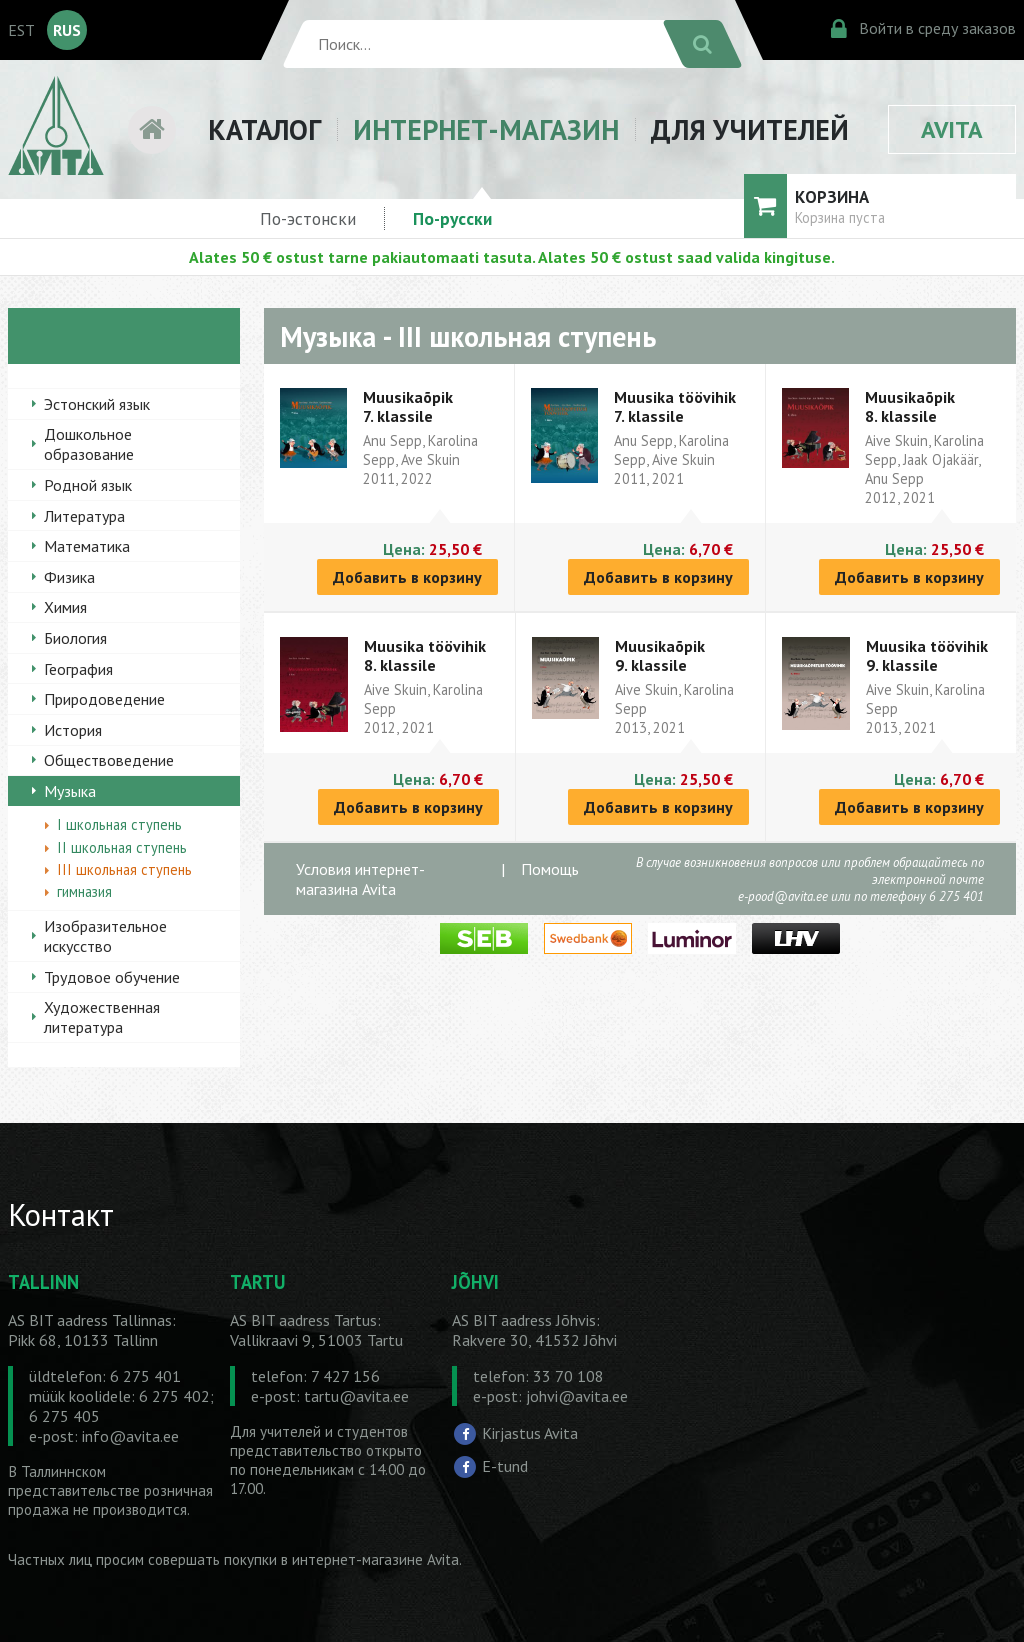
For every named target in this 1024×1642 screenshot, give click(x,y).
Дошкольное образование (89, 444)
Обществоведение (109, 760)
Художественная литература (102, 1017)
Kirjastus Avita (530, 1433)
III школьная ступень (124, 869)
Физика (69, 577)
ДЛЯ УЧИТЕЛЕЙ (750, 129)
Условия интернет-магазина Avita (360, 879)
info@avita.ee (130, 1436)
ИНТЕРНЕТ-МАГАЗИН (486, 129)
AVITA (952, 129)
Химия (65, 607)
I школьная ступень (119, 824)
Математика (87, 546)
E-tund (505, 1466)
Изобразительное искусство (105, 936)
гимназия (84, 891)
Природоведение (104, 699)
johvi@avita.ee (577, 1396)
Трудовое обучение (112, 977)
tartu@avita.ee (356, 1396)
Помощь (550, 869)
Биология (75, 638)
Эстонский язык (97, 404)
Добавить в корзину (407, 577)
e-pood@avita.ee (783, 896)
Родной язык (88, 485)
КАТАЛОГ (264, 129)
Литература (84, 516)
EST (21, 30)
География (78, 669)
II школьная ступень (122, 847)
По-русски (452, 218)
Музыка (70, 791)
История (73, 730)
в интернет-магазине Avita (370, 1559)
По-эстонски (308, 218)
